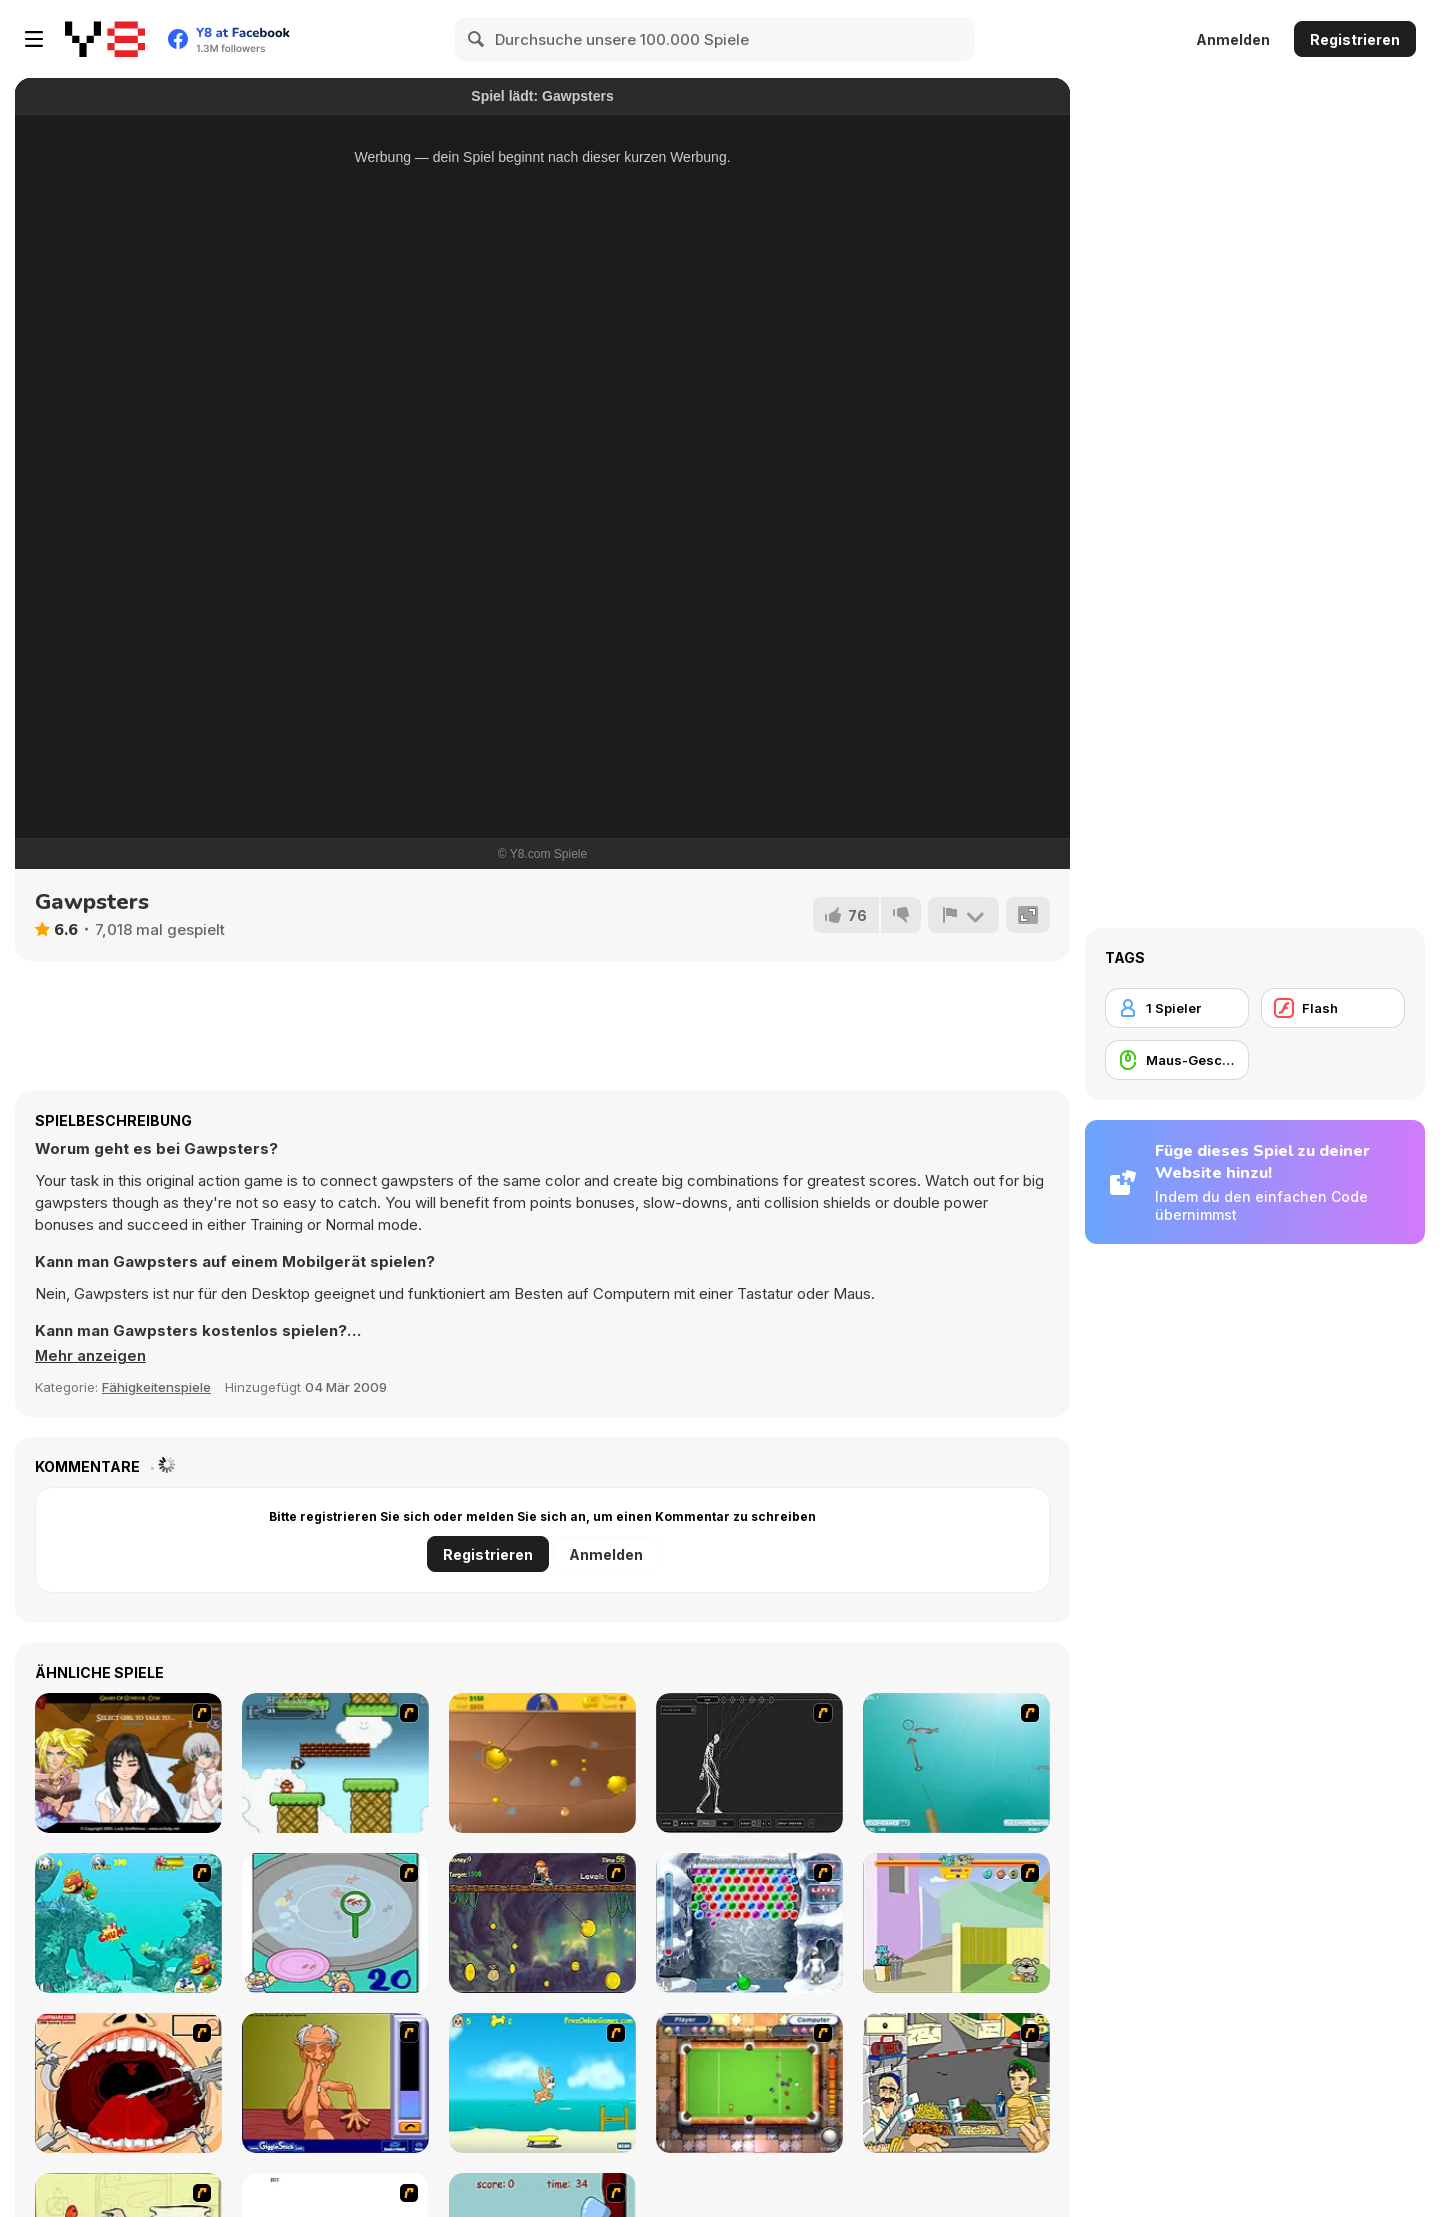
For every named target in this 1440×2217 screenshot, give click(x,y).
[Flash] (1333, 1008)
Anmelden (1233, 39)
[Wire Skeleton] (749, 1763)
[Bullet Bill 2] (335, 1763)
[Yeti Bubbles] (749, 1923)
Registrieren (1355, 39)
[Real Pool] (749, 2083)
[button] (91, 1356)
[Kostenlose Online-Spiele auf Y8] (105, 39)
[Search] (477, 39)
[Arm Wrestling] (335, 2083)
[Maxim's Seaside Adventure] (542, 2083)
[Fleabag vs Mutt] (956, 1923)
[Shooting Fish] (956, 1763)
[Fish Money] (542, 1923)
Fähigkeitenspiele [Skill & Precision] (156, 1387)
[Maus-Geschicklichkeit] (1177, 1060)
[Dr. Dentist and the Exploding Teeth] (128, 2083)
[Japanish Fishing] (335, 1923)
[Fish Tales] (128, 1923)
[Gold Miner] (542, 1763)
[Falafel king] (956, 2083)
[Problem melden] (963, 915)
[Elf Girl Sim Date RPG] (128, 1763)
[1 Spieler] (1177, 1008)
